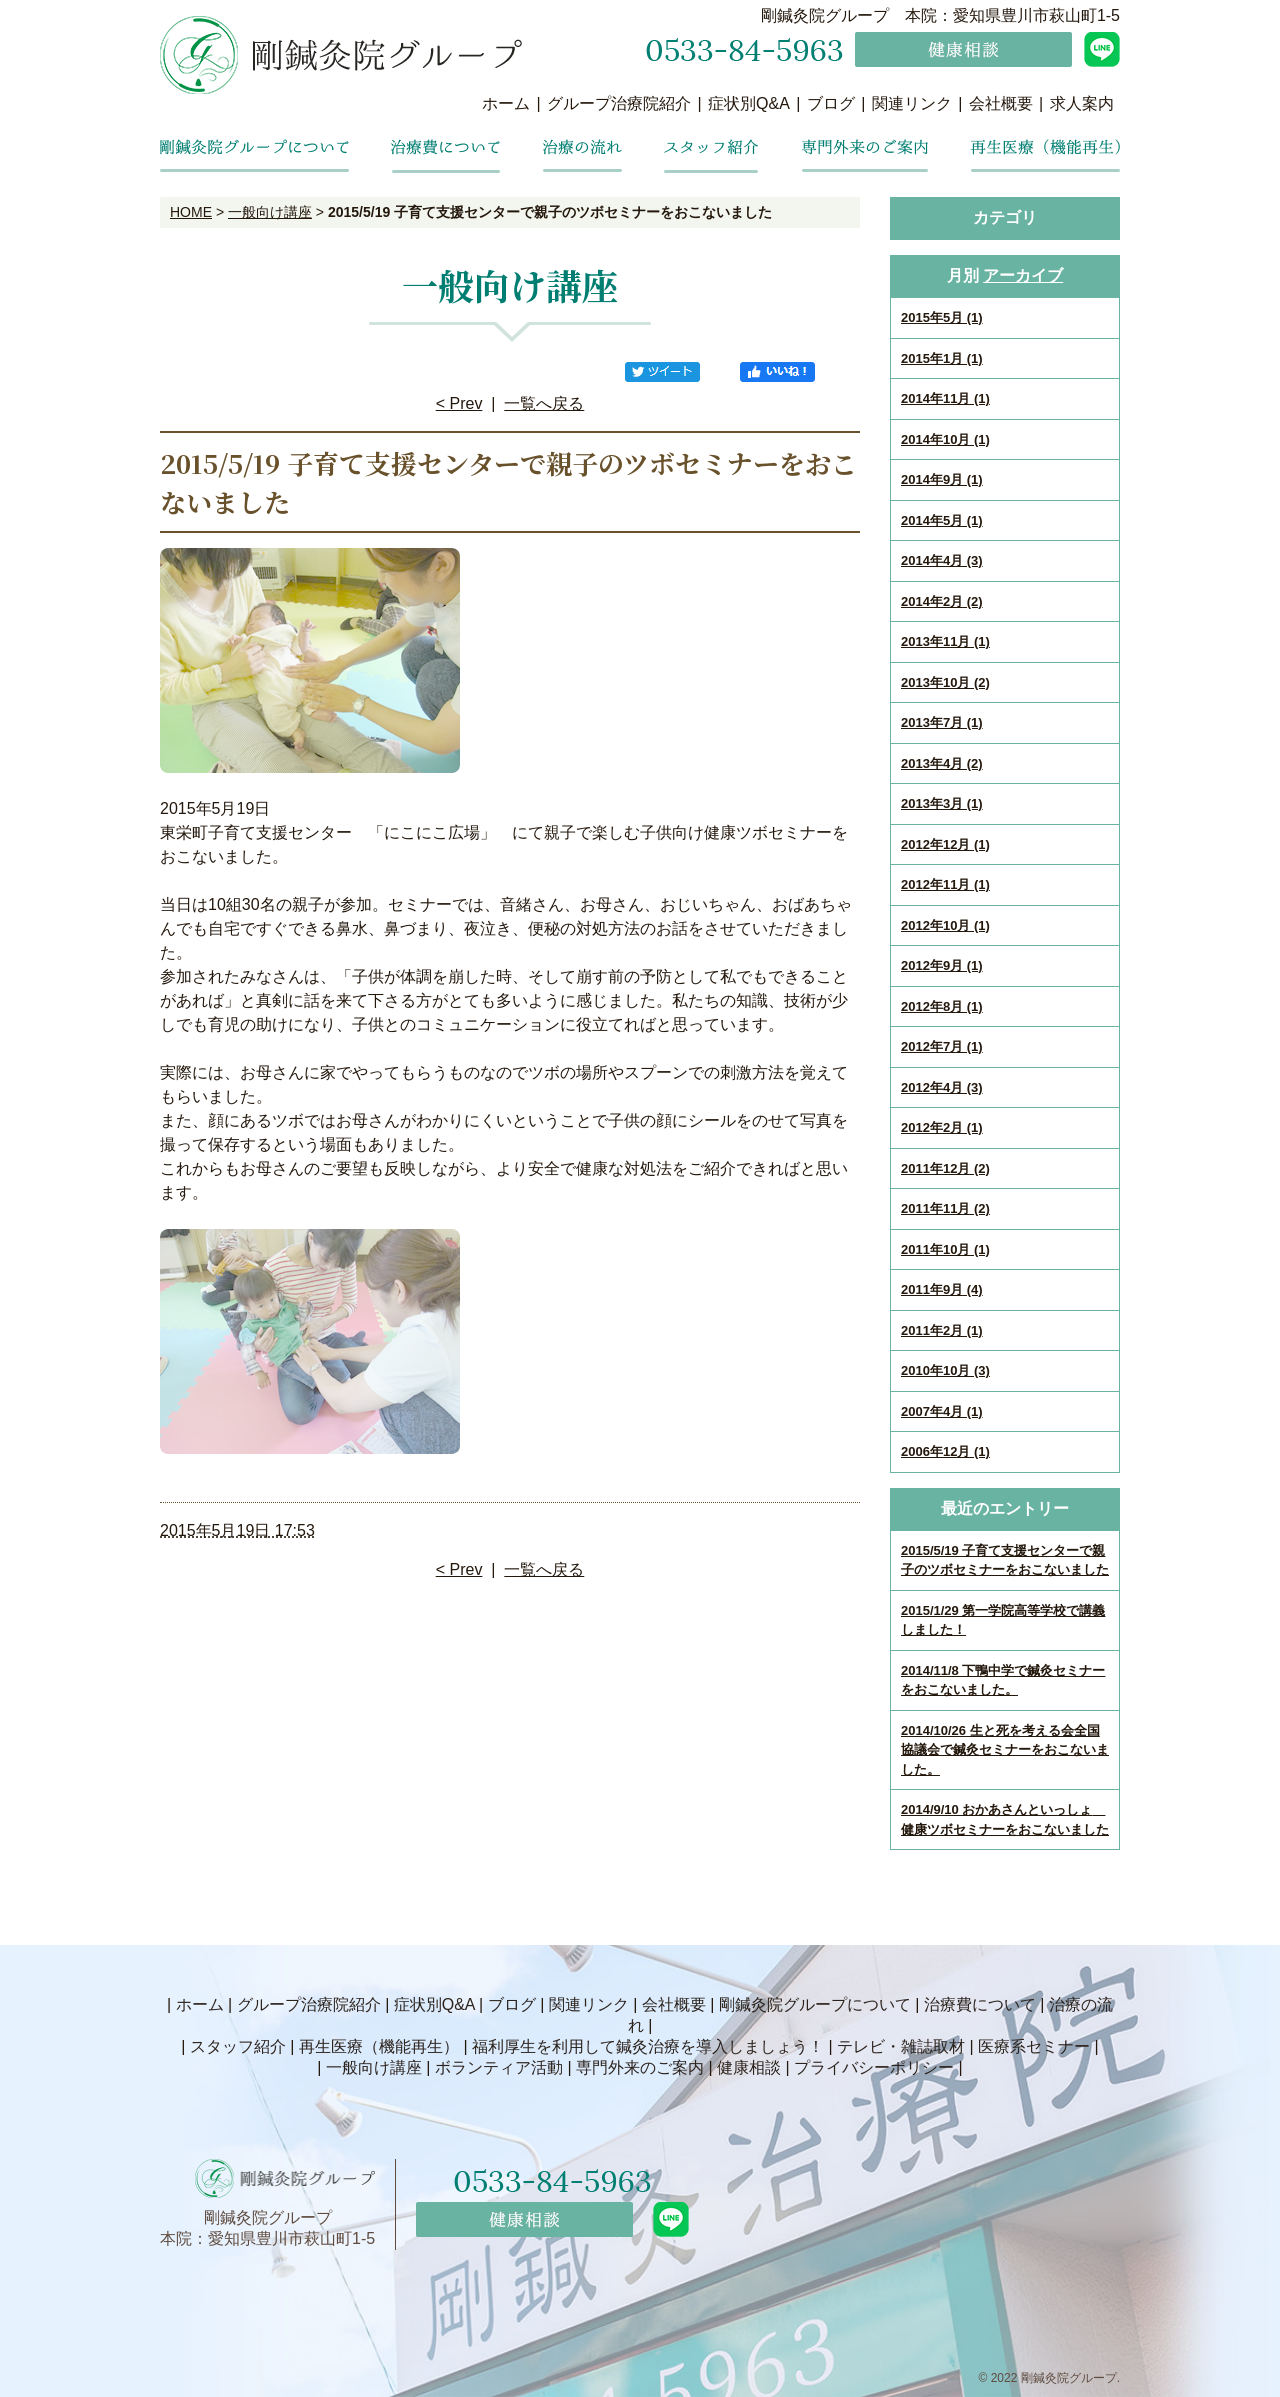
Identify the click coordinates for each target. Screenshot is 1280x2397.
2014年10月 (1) (945, 439)
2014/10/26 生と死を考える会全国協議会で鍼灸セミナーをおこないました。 (1005, 1750)
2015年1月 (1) (942, 358)
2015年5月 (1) (942, 317)
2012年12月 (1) (945, 844)
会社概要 (1001, 103)
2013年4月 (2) (942, 763)
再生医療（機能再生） (379, 2046)
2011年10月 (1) (945, 1249)
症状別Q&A (749, 103)
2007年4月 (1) (942, 1411)
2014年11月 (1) (945, 398)
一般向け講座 (270, 212)
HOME (191, 212)
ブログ (831, 103)
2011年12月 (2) (945, 1168)
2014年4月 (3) (942, 560)
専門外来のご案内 (640, 2067)
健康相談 (749, 2067)
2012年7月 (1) (942, 1046)
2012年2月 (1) (942, 1127)
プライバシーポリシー (874, 2067)
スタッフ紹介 (238, 2046)
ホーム (506, 103)
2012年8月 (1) (942, 1006)
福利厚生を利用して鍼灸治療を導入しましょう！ (648, 2046)
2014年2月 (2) (942, 601)
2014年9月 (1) (942, 479)
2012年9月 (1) (942, 965)
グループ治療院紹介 (619, 103)
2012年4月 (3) (942, 1087)
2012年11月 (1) (945, 884)
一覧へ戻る (544, 403)
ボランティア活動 (499, 2067)
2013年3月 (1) (942, 803)
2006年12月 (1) (945, 1451)
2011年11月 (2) (945, 1208)
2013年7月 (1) (942, 722)
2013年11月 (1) (945, 641)
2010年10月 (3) (945, 1370)
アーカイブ (1023, 275)
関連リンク (912, 103)
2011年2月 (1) (942, 1330)
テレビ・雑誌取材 (901, 2046)
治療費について (980, 2004)
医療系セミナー (1034, 2046)
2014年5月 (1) (942, 520)
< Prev (459, 403)
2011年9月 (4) (942, 1289)
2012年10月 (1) (945, 925)
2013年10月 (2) (945, 682)
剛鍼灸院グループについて (815, 2004)
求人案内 (1082, 103)
